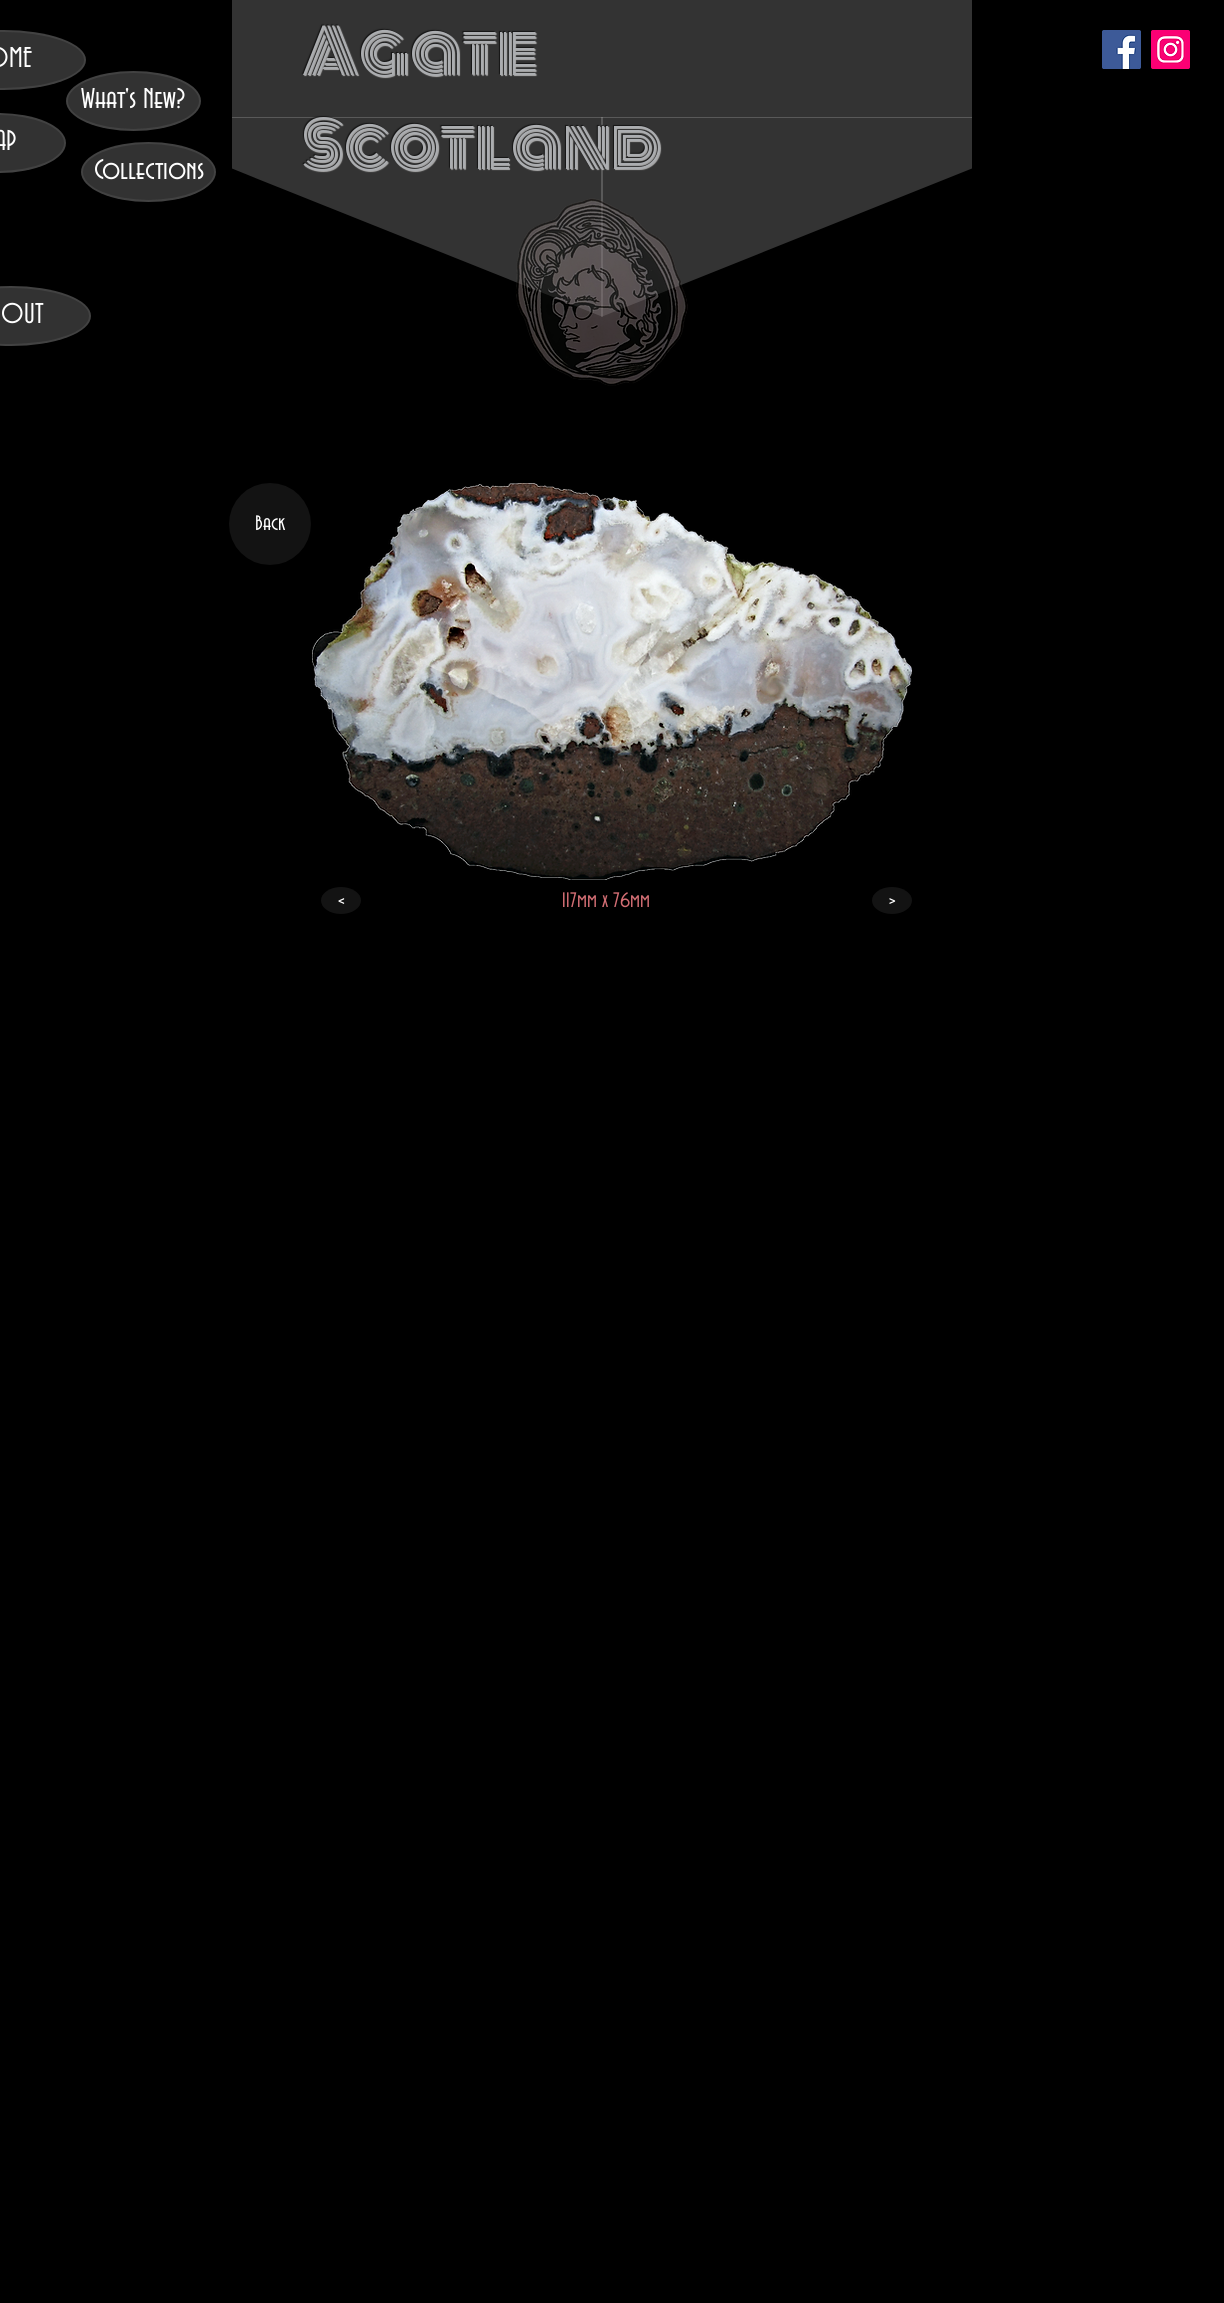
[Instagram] (1170, 49)
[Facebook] (1121, 49)
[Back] (270, 524)
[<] (341, 900)
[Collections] (148, 172)
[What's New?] (133, 101)
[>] (892, 900)
